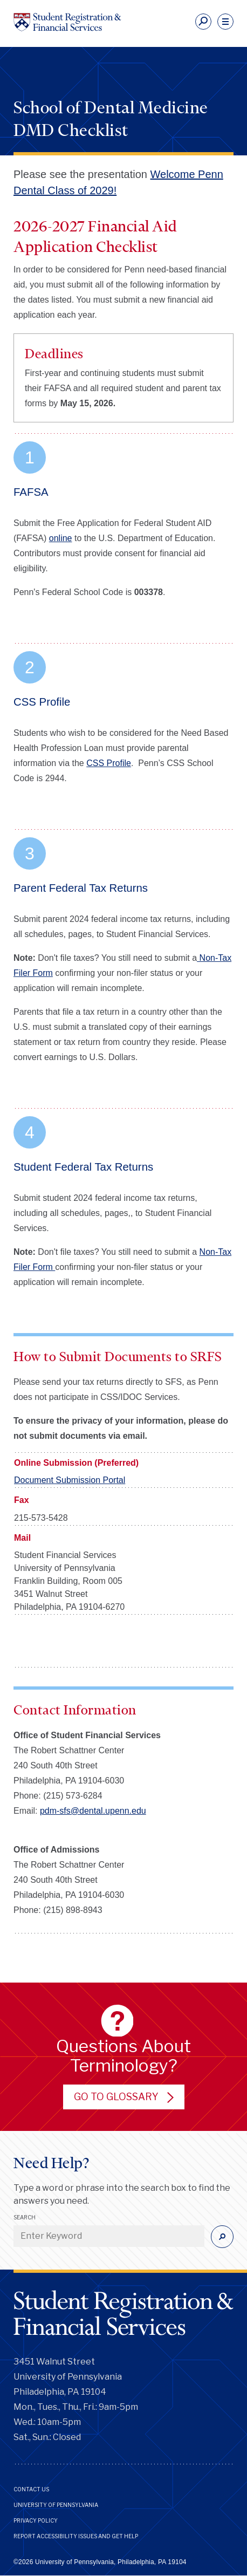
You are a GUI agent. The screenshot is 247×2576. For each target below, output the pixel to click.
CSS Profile (108, 763)
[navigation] (225, 21)
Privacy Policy (35, 2520)
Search (24, 2217)
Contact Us (31, 2489)
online (60, 538)
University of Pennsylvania (55, 2505)
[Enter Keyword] (108, 2236)
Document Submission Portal (69, 1480)
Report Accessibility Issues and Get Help (75, 2536)
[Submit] (222, 2236)
